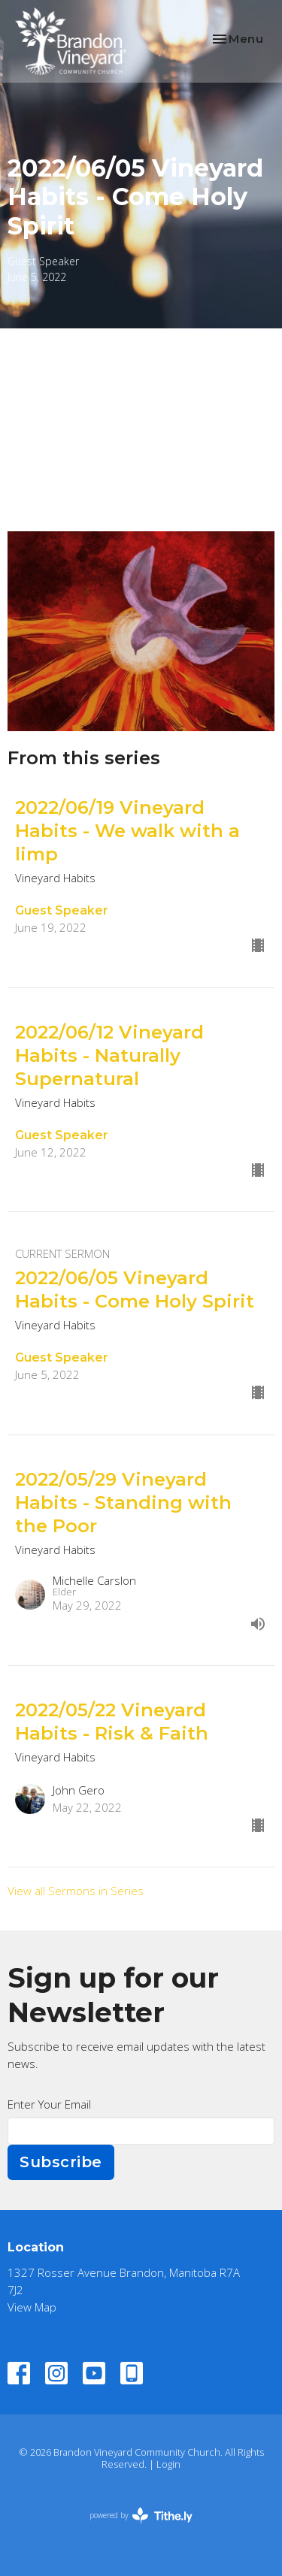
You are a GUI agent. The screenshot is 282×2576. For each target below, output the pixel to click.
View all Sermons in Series (76, 1890)
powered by (141, 2515)
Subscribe (61, 2162)
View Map (32, 2306)
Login (168, 2464)
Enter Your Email (49, 2104)
